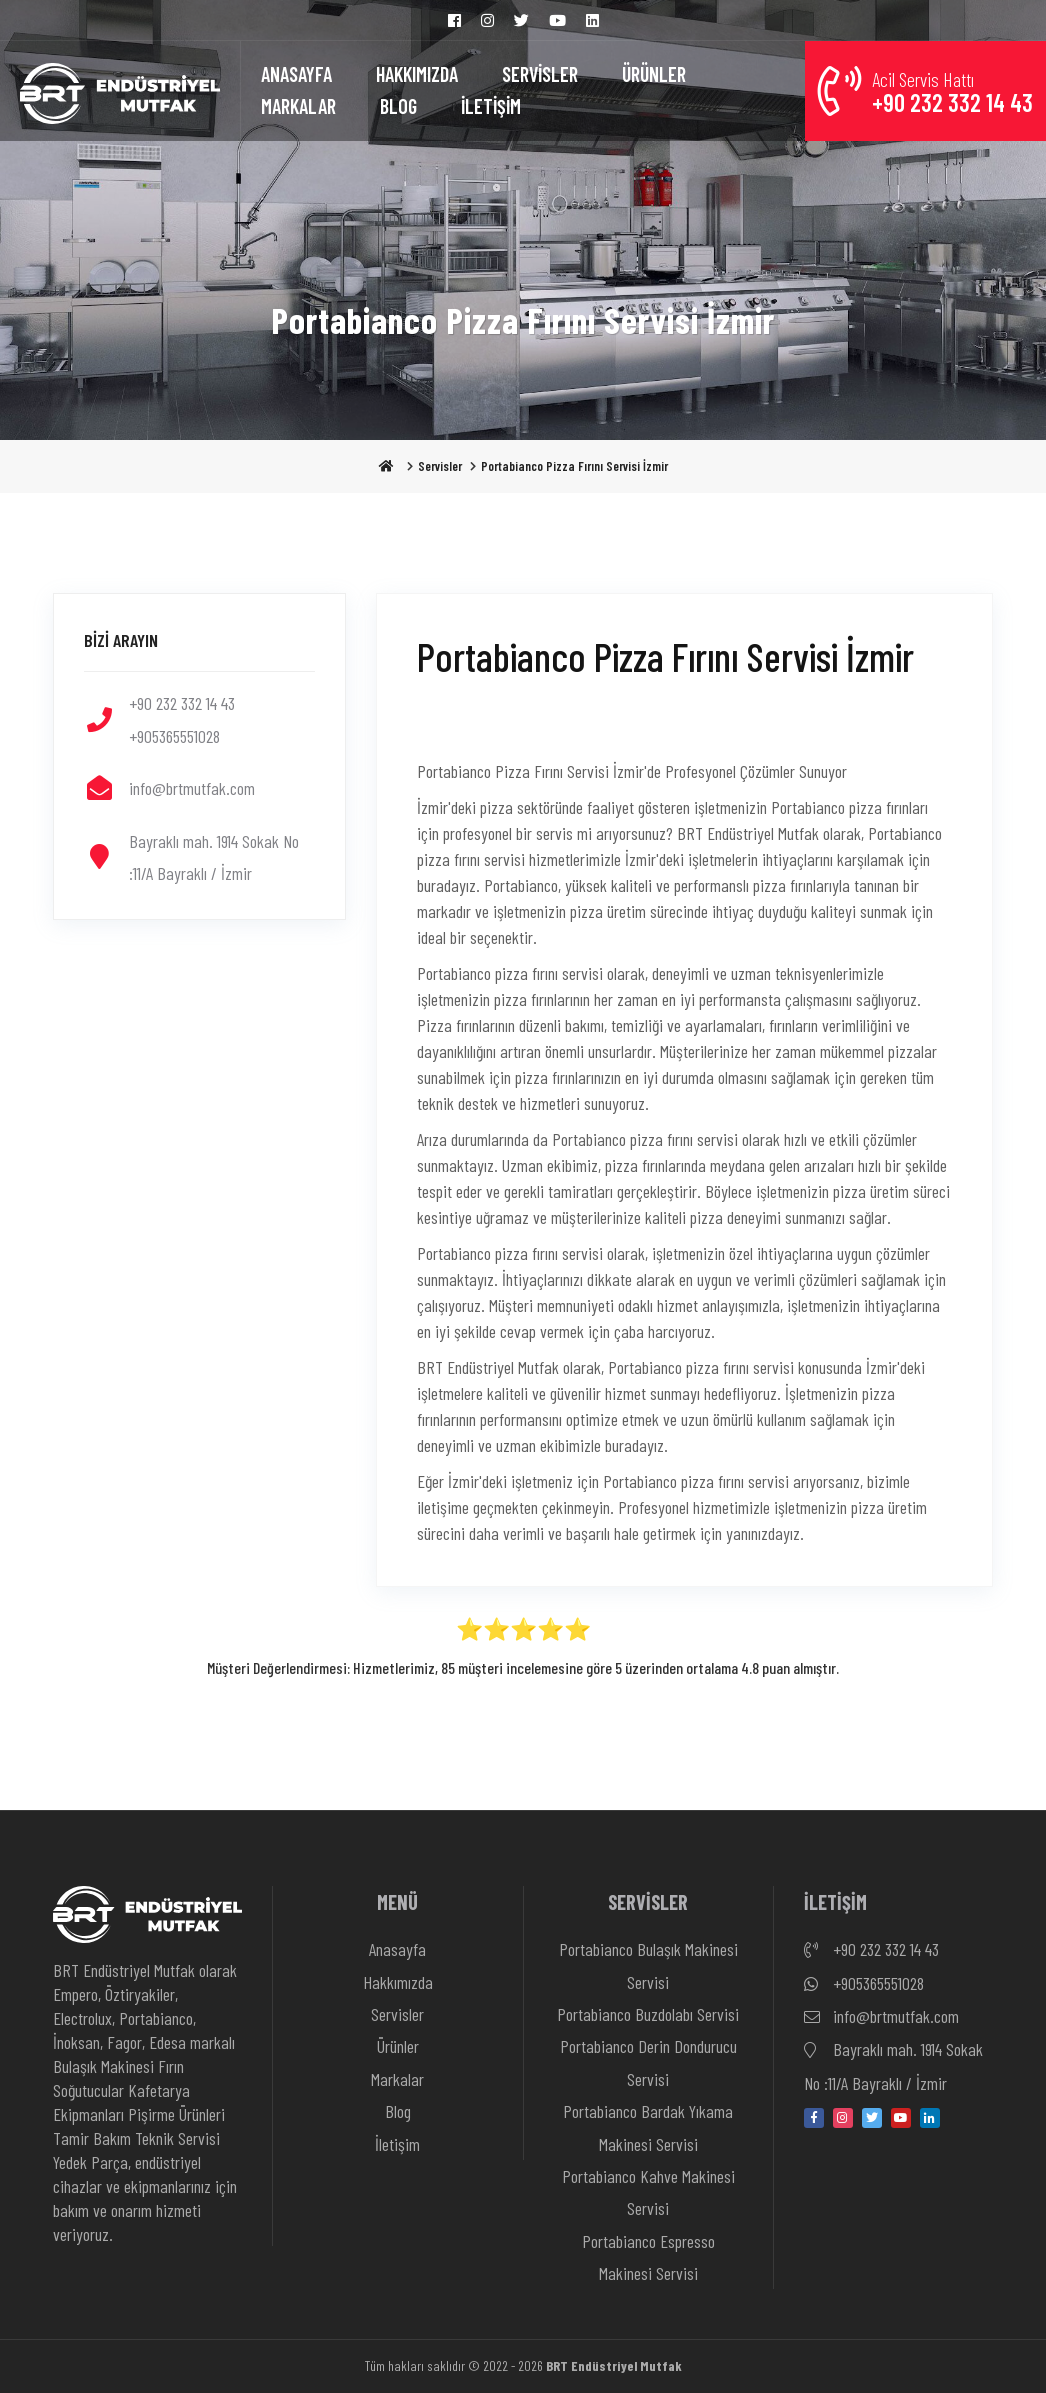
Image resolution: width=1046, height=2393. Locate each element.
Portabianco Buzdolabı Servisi (648, 2014)
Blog (398, 2111)
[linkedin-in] (930, 2118)
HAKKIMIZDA (417, 74)
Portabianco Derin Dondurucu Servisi (648, 2062)
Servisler (440, 466)
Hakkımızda (398, 1982)
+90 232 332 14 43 (871, 1950)
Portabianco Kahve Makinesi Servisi (648, 2192)
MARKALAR (298, 106)
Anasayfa (397, 1949)
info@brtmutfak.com (881, 2017)
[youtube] (901, 2118)
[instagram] (843, 2118)
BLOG (398, 106)
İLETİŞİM (491, 106)
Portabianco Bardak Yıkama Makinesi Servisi (648, 2127)
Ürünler (398, 2046)
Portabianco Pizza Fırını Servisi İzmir (574, 466)
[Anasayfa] (120, 91)
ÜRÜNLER (654, 74)
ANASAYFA (296, 74)
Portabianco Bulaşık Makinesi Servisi (648, 1965)
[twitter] (872, 2118)
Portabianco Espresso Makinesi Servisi (648, 2257)
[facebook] (814, 2118)
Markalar (397, 2079)
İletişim (397, 2144)
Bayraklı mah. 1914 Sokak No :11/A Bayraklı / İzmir (893, 2063)
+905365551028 (864, 1984)
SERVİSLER (540, 74)
